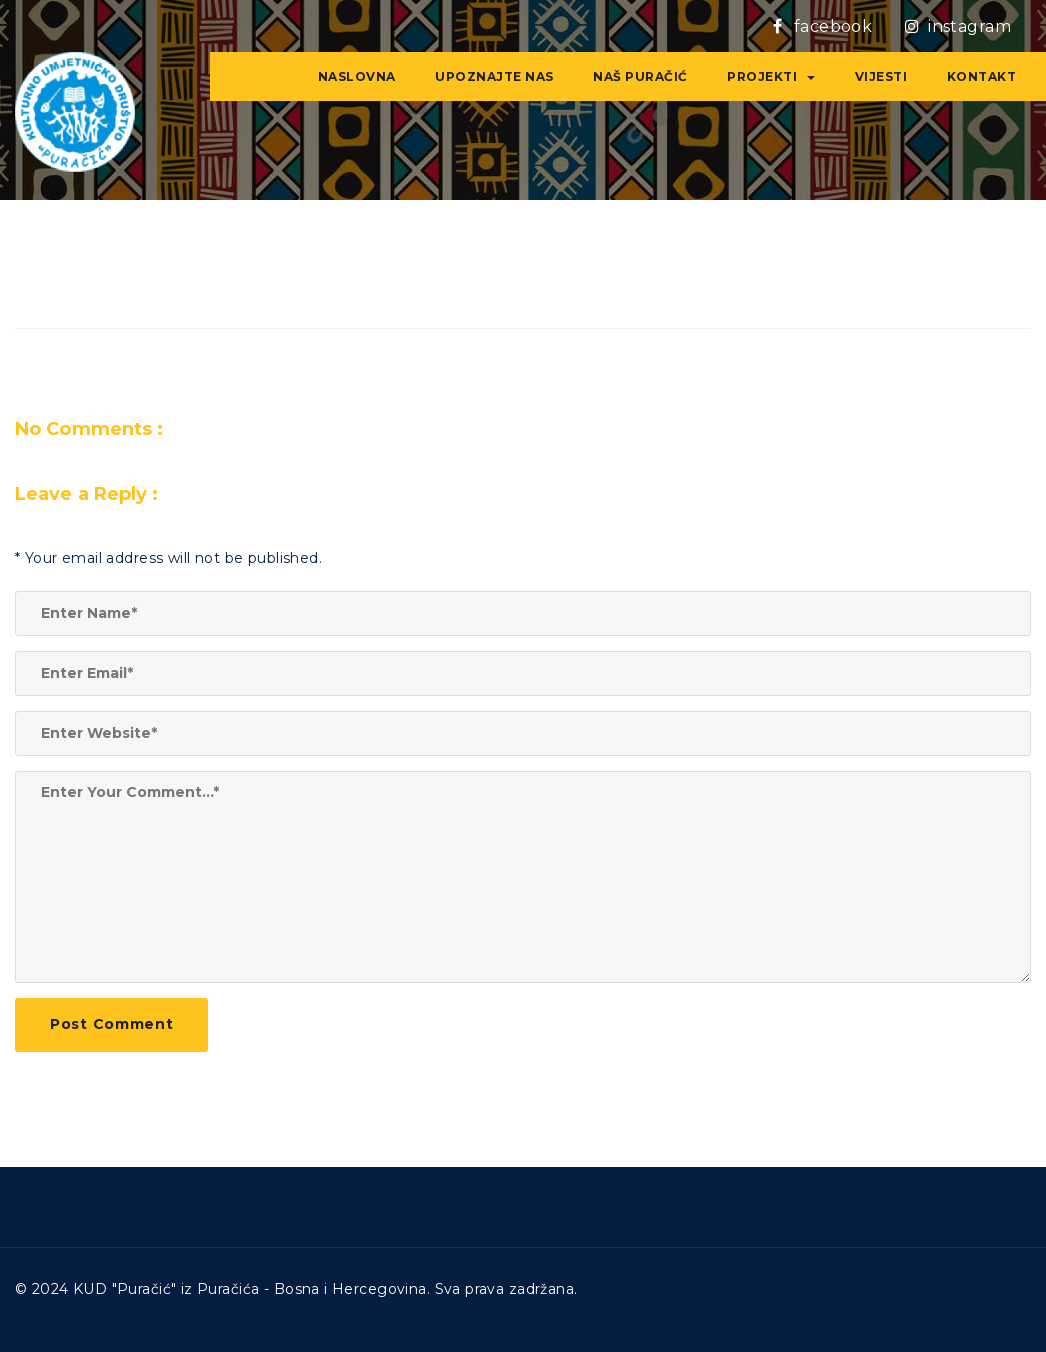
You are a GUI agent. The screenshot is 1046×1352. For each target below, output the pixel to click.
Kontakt (982, 76)
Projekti (771, 76)
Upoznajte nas (494, 76)
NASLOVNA (357, 76)
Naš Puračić (640, 76)
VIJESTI (881, 76)
